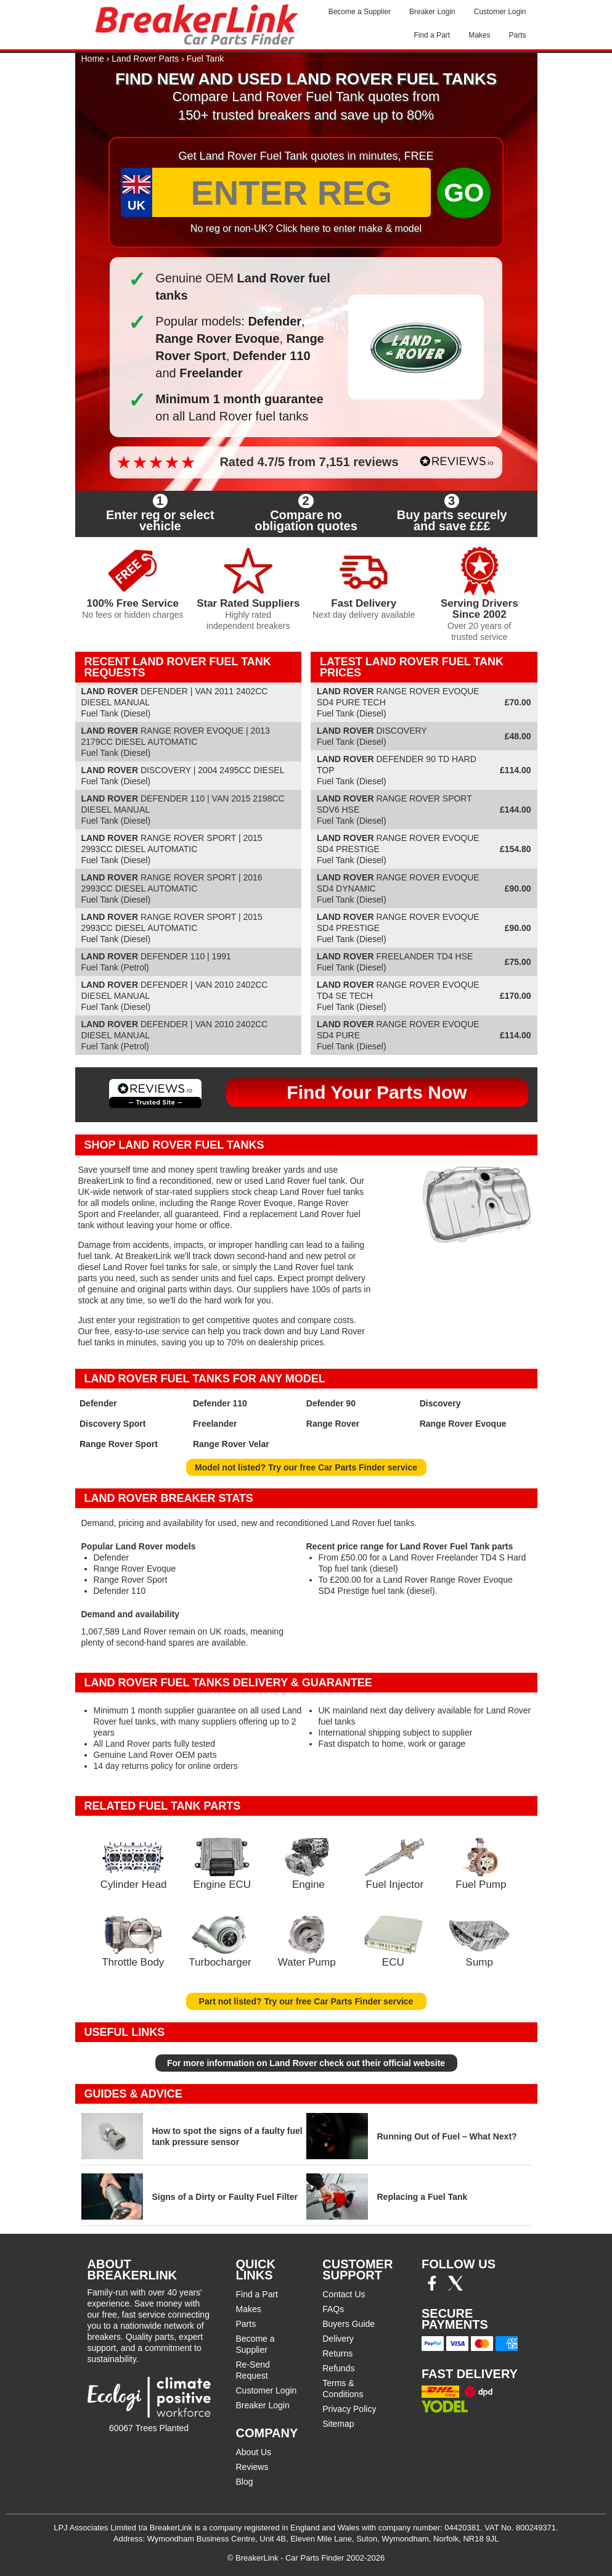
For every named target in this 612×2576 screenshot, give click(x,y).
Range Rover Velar (231, 1444)
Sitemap (338, 2424)
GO (464, 192)
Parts (517, 35)
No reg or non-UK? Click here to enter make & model (306, 228)
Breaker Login (432, 11)
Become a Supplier (359, 11)
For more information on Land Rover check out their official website (306, 2063)
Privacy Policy (349, 2409)
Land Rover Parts (145, 59)
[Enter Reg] (291, 192)
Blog (244, 2482)
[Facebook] (432, 2287)
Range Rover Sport (119, 1444)
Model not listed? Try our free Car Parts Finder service (306, 1467)
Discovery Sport (112, 1424)
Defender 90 (331, 1403)
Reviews (252, 2467)
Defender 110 (220, 1403)
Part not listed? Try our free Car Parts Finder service (306, 2001)
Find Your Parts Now (377, 1092)
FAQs (333, 2309)
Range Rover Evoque (463, 1424)
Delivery (338, 2339)
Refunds (338, 2368)
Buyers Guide (348, 2324)
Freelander (215, 1424)
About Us (254, 2452)
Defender (98, 1403)
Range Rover (332, 1424)
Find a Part (432, 35)
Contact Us (343, 2294)
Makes (479, 35)
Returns (337, 2353)
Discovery (440, 1403)
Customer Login (500, 11)
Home (92, 59)
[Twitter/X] (455, 2287)
